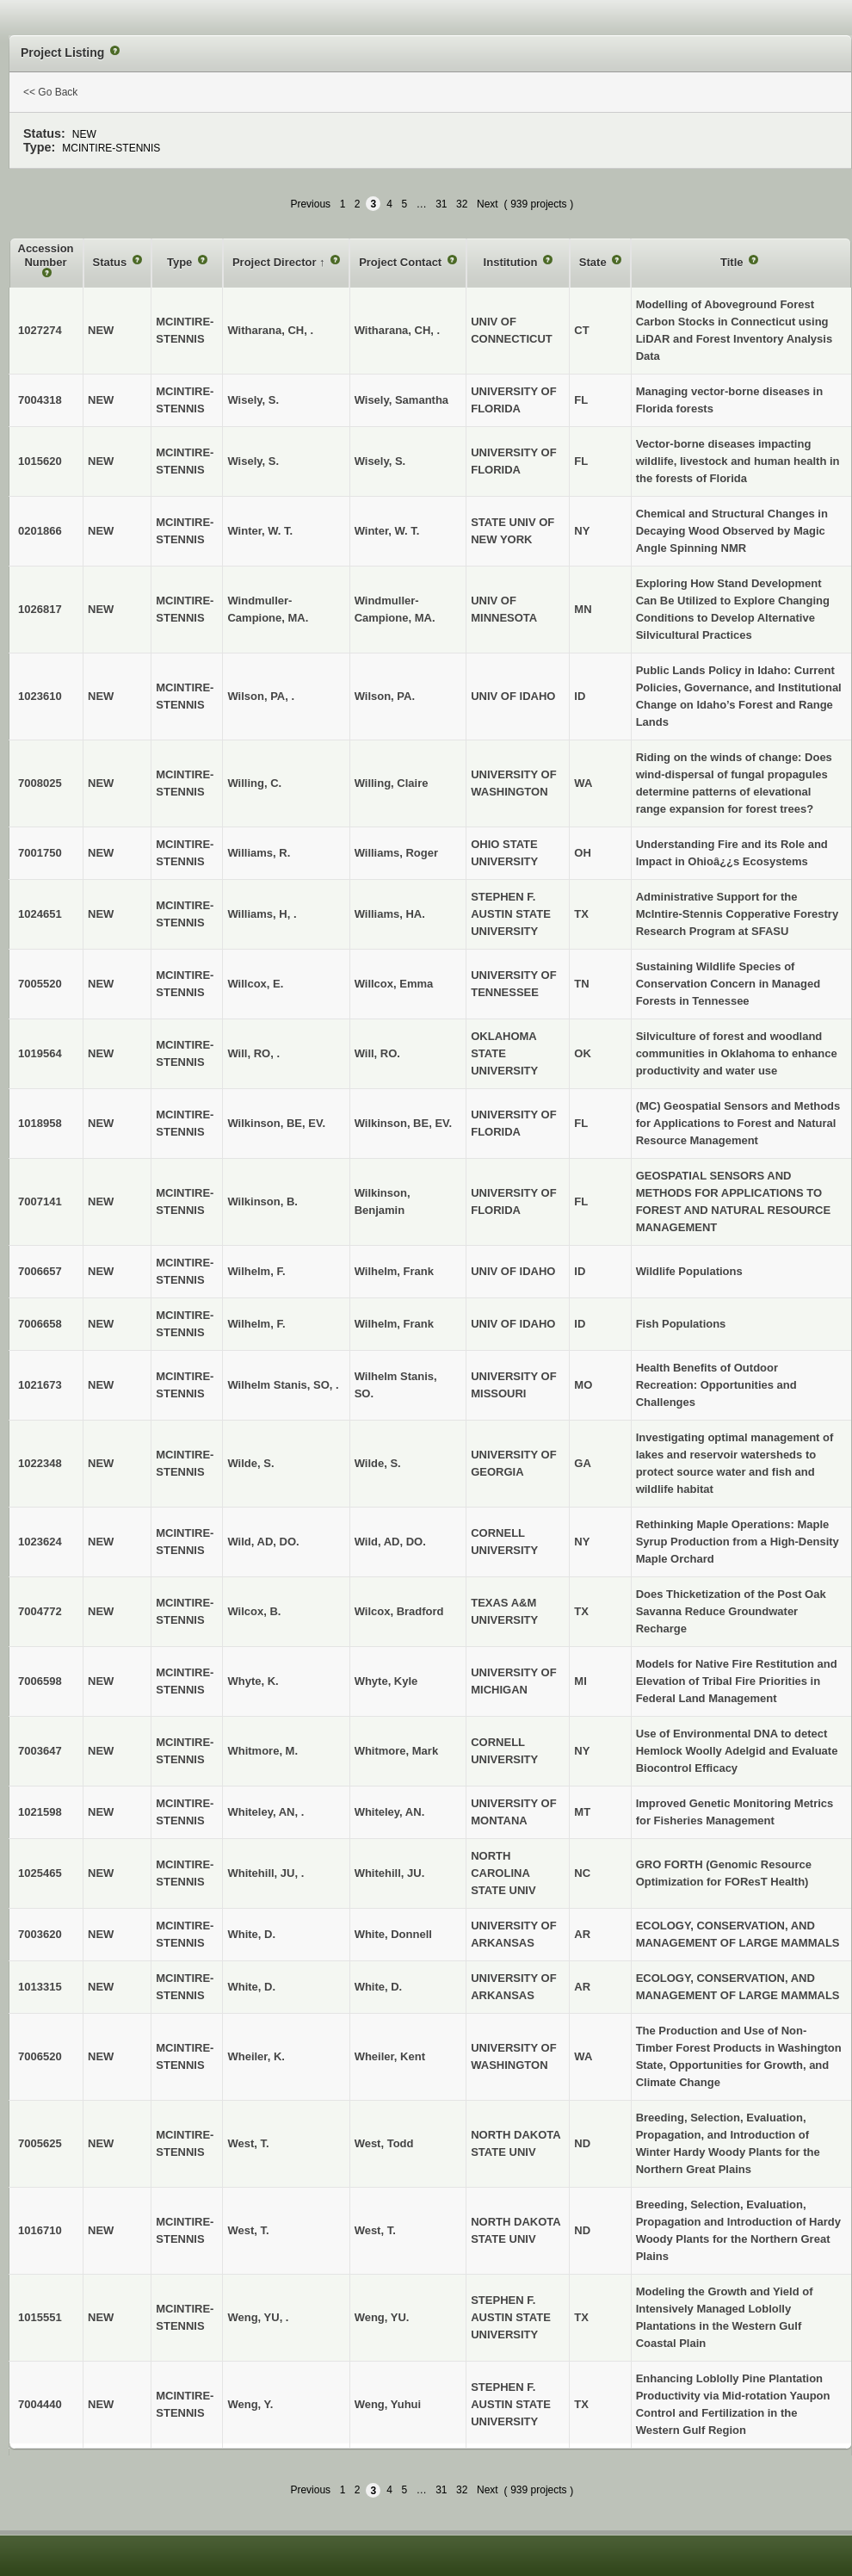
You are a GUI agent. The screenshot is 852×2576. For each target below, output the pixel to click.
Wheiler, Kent (390, 2056)
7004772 (40, 1611)
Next (487, 204)
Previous (310, 204)
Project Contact (402, 262)
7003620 (40, 1934)
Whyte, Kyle (386, 1681)
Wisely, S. (380, 461)
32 (461, 204)
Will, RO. (377, 1053)
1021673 (40, 1384)
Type (181, 262)
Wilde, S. (378, 1463)
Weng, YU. (382, 2317)
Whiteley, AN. (390, 1811)
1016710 (40, 2230)
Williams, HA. (390, 913)
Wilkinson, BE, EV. (404, 1123)
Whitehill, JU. (390, 1873)
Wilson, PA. (385, 696)
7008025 (40, 783)
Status (111, 262)
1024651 (40, 913)
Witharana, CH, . (398, 330)
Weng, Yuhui (388, 2404)
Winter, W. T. (387, 530)
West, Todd (384, 2143)
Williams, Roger (396, 852)
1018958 (40, 1123)
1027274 (40, 330)
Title (733, 262)
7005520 (40, 983)
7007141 (40, 1201)
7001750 (40, 852)
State (594, 262)
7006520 (40, 2056)
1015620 (40, 461)
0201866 (40, 530)
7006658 (40, 1323)
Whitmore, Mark (397, 1750)
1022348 (40, 1463)
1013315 (40, 1986)
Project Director (275, 262)
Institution (512, 262)
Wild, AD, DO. (390, 1541)
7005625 (40, 2143)
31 (441, 204)
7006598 (40, 1681)
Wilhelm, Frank (394, 1271)
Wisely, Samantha (401, 399)
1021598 (40, 1811)
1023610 (40, 696)
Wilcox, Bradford (399, 1611)
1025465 (40, 1873)
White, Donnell (393, 1934)
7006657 (40, 1271)
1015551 (40, 2317)
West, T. (375, 2230)
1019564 (40, 1053)
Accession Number (46, 255)
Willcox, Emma (394, 983)
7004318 (40, 399)
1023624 (40, 1541)
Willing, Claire (392, 783)
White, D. (379, 1986)
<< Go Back (50, 92)
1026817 (40, 609)
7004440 (40, 2404)
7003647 (40, 1750)
